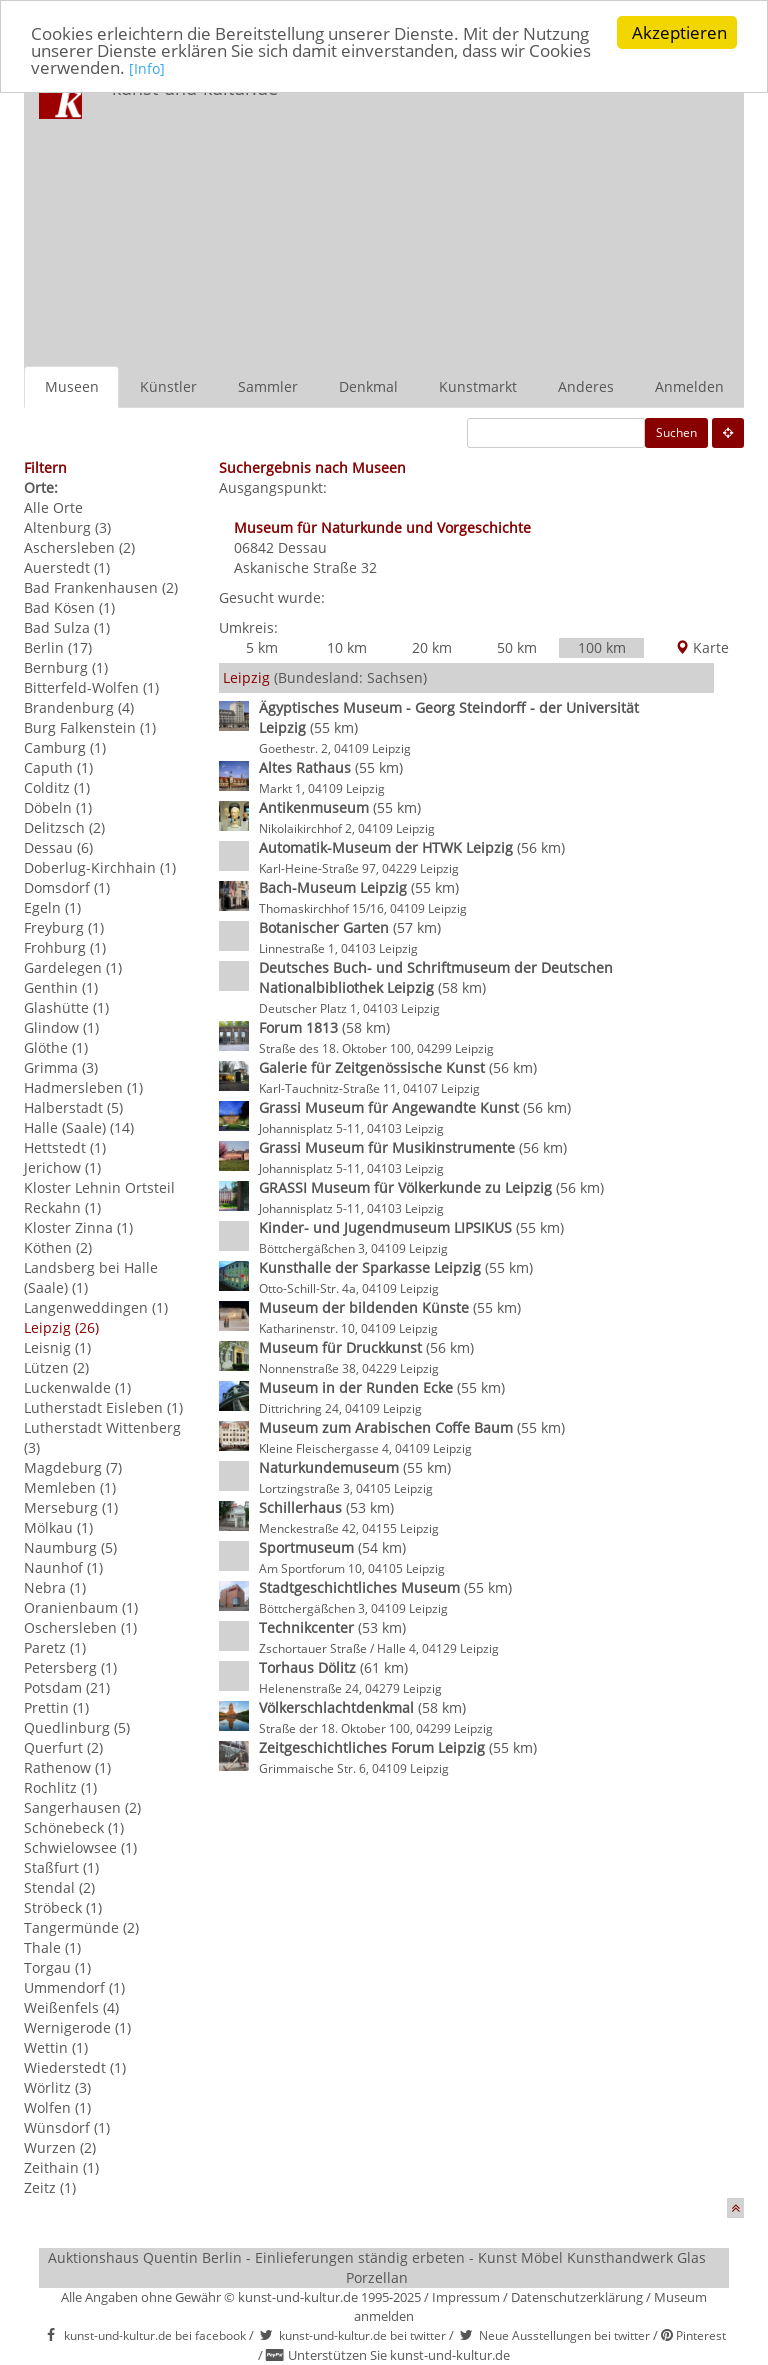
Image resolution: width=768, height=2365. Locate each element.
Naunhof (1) (63, 1567)
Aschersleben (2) (79, 547)
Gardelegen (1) (73, 967)
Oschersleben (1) (80, 1627)
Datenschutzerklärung (577, 2297)
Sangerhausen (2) (82, 1807)
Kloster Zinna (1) (78, 1227)
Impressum (466, 2297)
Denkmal (368, 386)
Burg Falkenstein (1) (90, 727)
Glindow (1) (61, 1027)
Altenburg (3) (67, 527)
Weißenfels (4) (71, 2007)
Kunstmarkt (478, 386)
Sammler (268, 386)
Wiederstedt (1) (75, 2067)
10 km (347, 647)
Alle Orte (53, 507)
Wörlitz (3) (57, 2087)
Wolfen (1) (57, 2107)
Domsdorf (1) (67, 887)
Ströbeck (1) (63, 1907)
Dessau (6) (58, 847)
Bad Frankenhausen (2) (101, 587)
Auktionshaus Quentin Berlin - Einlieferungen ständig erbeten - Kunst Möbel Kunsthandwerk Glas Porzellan (377, 2267)
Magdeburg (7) (73, 1467)
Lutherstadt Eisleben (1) (103, 1407)
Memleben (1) (70, 1487)
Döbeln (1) (58, 807)
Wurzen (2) (60, 2147)
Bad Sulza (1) (67, 627)
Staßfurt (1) (61, 1867)
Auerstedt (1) (67, 567)
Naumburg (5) (70, 1547)
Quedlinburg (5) (77, 1727)
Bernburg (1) (66, 667)
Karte (702, 647)
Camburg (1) (65, 747)
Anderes (586, 386)
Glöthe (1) (56, 1047)
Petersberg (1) (70, 1667)
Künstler (168, 386)
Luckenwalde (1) (77, 1387)
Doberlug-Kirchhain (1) (100, 867)
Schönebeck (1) (74, 1827)
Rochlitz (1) (60, 1787)
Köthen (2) (58, 1247)
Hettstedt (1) (65, 1147)
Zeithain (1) (61, 2167)
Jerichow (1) (62, 1167)
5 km (262, 647)
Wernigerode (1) (77, 2027)
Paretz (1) (55, 1647)
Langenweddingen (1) (96, 1307)
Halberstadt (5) (73, 1107)
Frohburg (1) (65, 947)
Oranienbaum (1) (81, 1607)
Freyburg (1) (64, 927)
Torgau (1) (57, 1967)
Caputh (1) (58, 767)
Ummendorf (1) (74, 1987)
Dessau (302, 547)
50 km (517, 647)
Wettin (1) (56, 2047)
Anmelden (689, 386)
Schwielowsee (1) (80, 1847)
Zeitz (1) (50, 2187)
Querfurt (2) (63, 1747)
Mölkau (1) (58, 1527)
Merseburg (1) (71, 1507)
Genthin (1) (61, 987)
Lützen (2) (56, 1367)
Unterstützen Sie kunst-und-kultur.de (399, 2355)
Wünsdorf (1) (67, 2127)
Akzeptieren (679, 32)
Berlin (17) (58, 647)
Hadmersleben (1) (83, 1087)
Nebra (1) (55, 1587)
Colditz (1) (57, 787)
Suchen (676, 432)
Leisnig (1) (57, 1347)
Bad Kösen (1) (69, 607)
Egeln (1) (52, 907)
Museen (72, 386)
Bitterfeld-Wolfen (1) (91, 687)
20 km (432, 647)
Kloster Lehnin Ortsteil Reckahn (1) (99, 1197)
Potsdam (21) (67, 1687)
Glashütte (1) (66, 1007)
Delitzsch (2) (64, 827)
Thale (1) (52, 1947)
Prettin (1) (56, 1707)
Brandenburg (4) (79, 707)
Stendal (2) (59, 1887)
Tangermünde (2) (81, 1927)
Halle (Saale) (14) (79, 1127)
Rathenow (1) (67, 1767)
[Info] (147, 68)
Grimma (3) (61, 1067)
